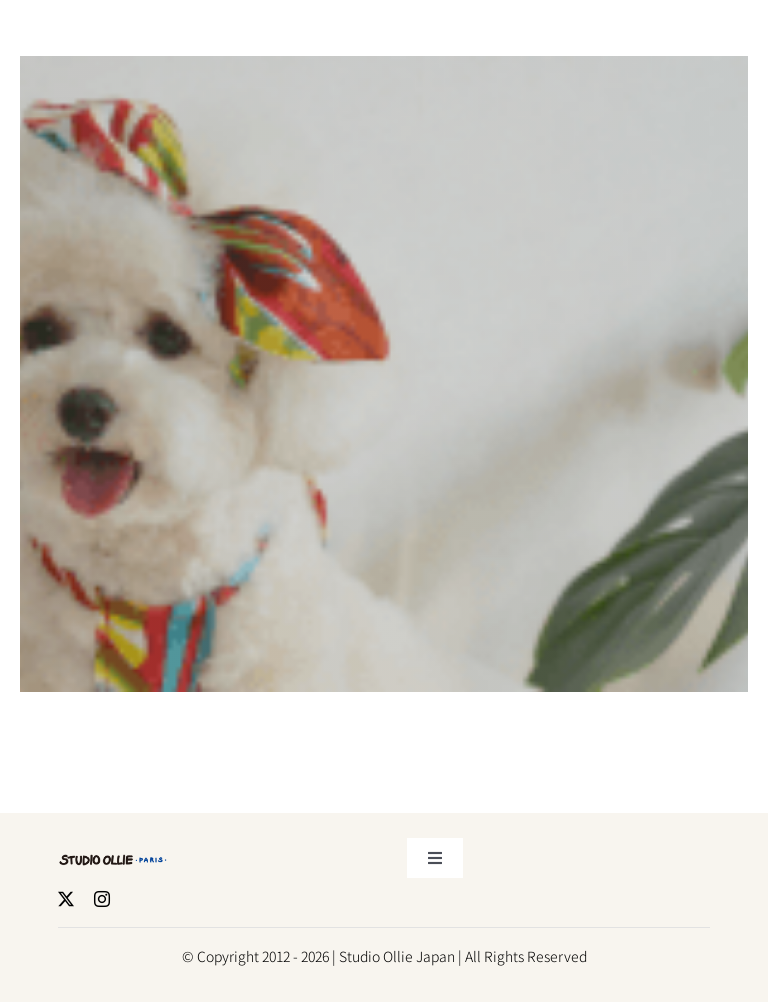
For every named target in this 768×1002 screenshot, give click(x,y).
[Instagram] (102, 897)
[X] (66, 897)
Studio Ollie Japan (397, 954)
